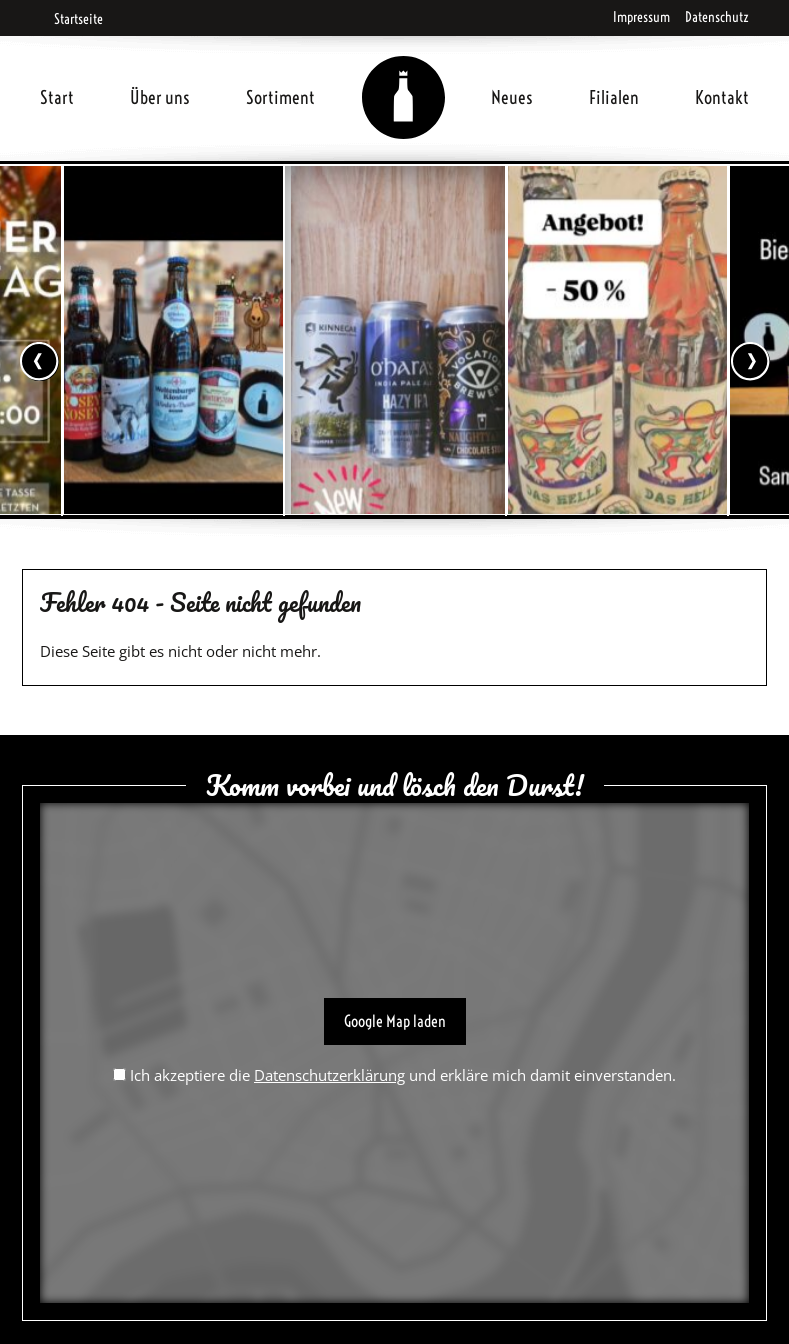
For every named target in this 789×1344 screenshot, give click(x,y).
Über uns (160, 97)
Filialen (614, 97)
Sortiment (280, 97)
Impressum (641, 17)
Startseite (71, 19)
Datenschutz (717, 17)
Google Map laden (395, 1021)
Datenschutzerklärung (329, 1075)
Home (403, 73)
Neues (512, 97)
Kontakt (722, 97)
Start (57, 97)
